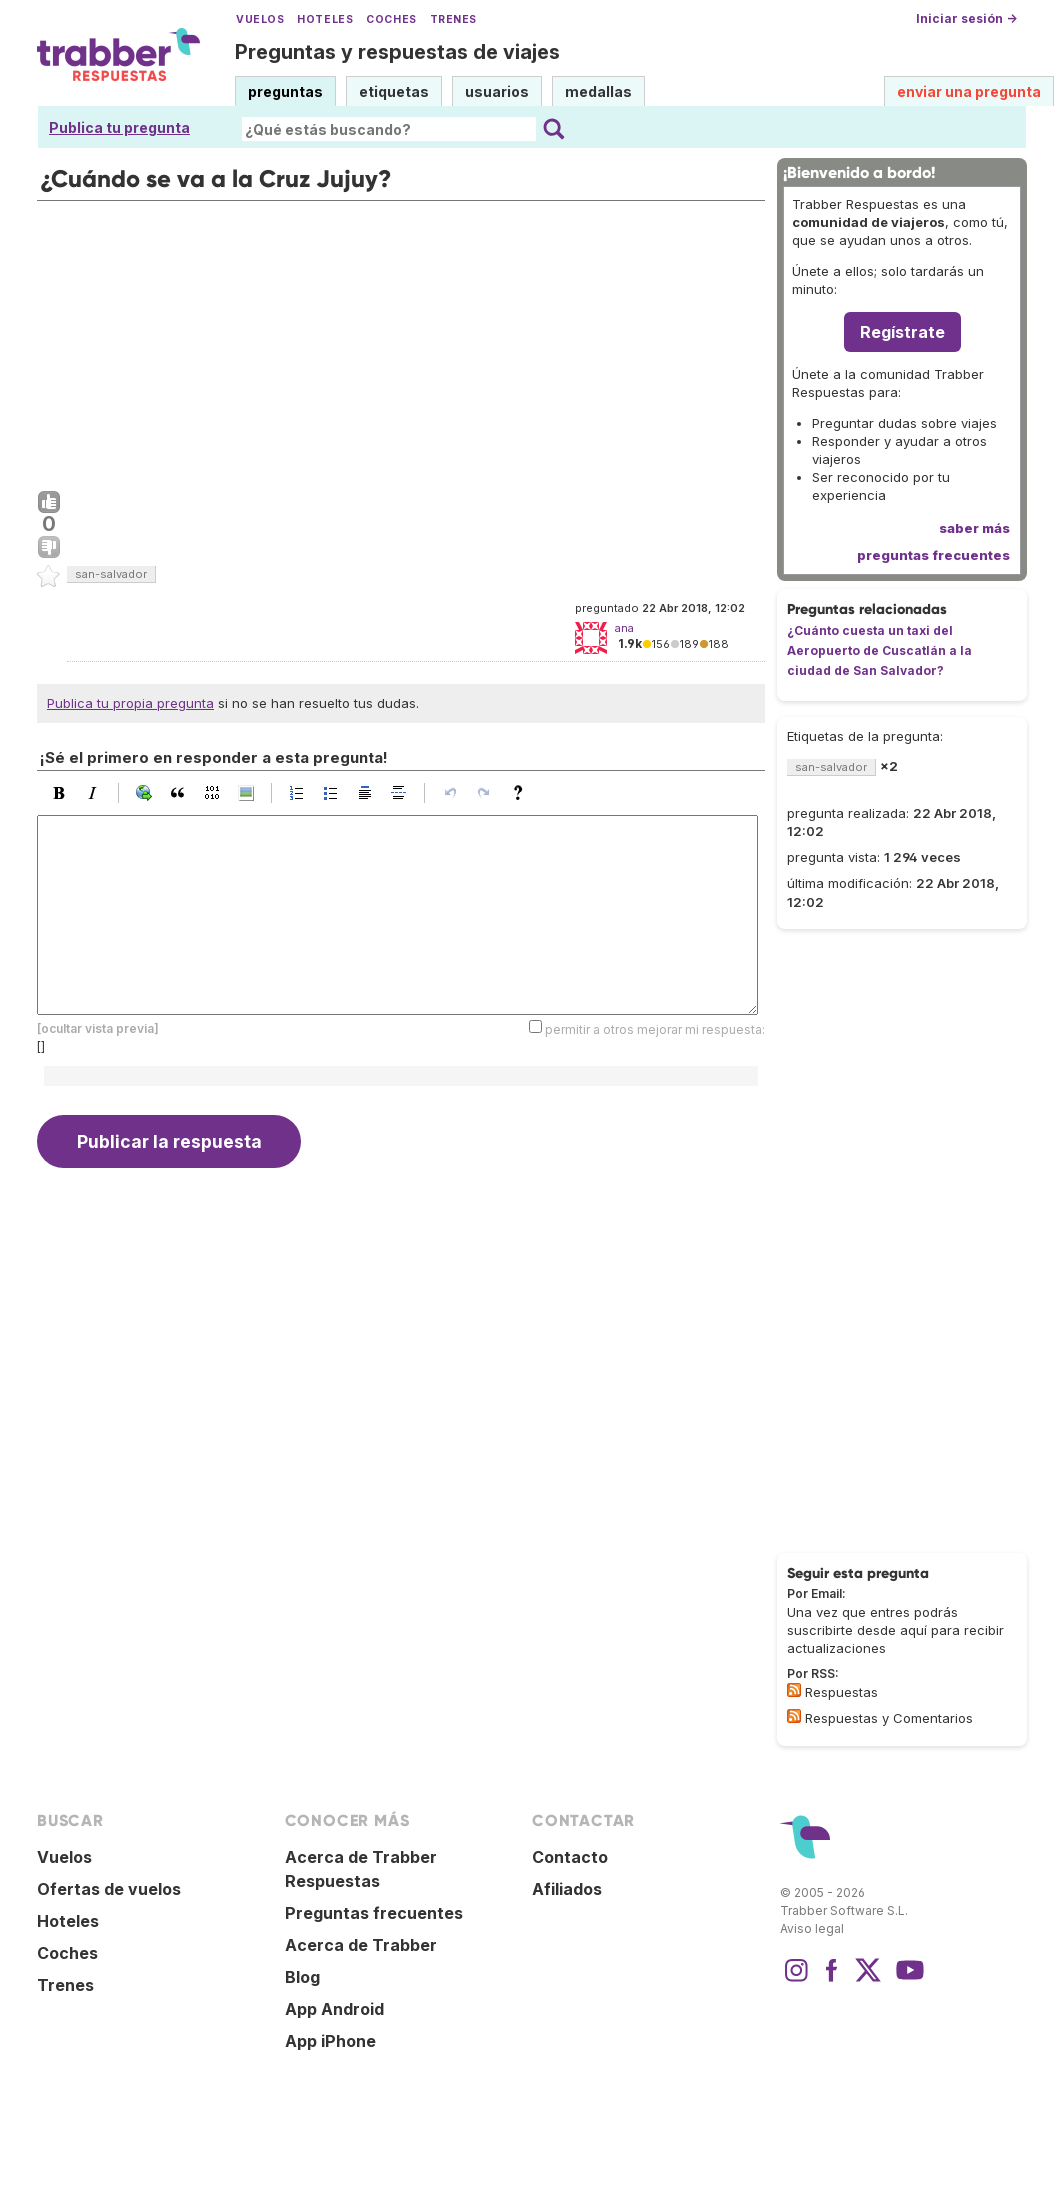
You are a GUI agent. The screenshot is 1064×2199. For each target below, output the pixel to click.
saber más (974, 528)
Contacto (570, 1857)
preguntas (285, 91)
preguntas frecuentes (933, 555)
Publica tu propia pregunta (130, 703)
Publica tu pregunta (119, 127)
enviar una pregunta (969, 91)
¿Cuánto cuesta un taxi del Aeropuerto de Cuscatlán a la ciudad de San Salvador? (879, 650)
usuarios (497, 91)
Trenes (453, 19)
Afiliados (567, 1889)
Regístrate (902, 332)
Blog (302, 1977)
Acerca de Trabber (361, 1945)
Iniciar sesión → (966, 18)
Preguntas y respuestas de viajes (397, 52)
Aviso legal (812, 1928)
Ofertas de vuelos (109, 1889)
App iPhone (330, 2041)
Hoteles (325, 19)
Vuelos (260, 19)
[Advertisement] (401, 341)
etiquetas (394, 91)
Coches (391, 19)
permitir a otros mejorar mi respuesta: (655, 1028)
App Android (334, 2009)
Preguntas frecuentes (374, 1913)
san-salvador (111, 574)
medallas (598, 91)
